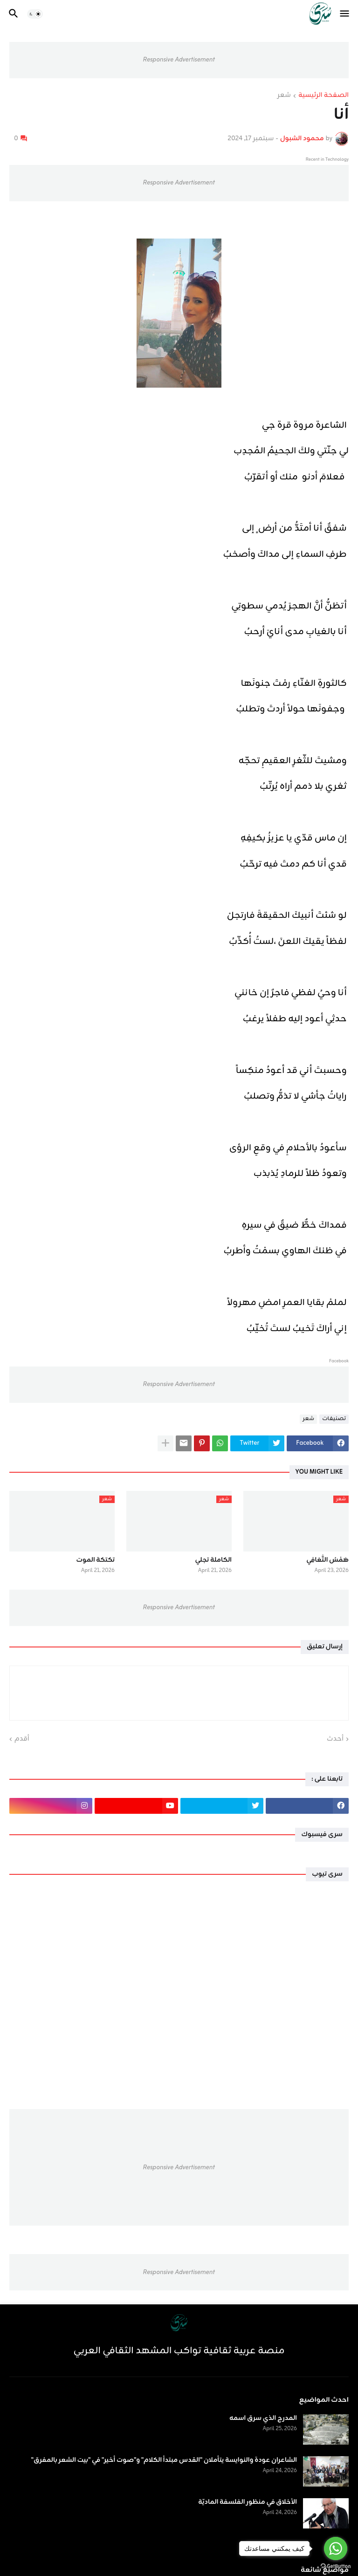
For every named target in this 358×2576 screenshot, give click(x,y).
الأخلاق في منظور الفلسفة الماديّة (247, 2502)
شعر (284, 96)
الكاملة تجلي (213, 1560)
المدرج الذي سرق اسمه (263, 2418)
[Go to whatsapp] (335, 2548)
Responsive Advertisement (179, 60)
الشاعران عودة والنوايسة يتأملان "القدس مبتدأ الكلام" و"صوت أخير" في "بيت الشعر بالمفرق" (164, 2460)
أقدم (21, 1739)
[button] (345, 14)
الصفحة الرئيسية (323, 96)
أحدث (335, 1739)
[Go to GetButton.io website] (336, 2566)
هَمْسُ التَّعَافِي (327, 1560)
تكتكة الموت (95, 1560)
